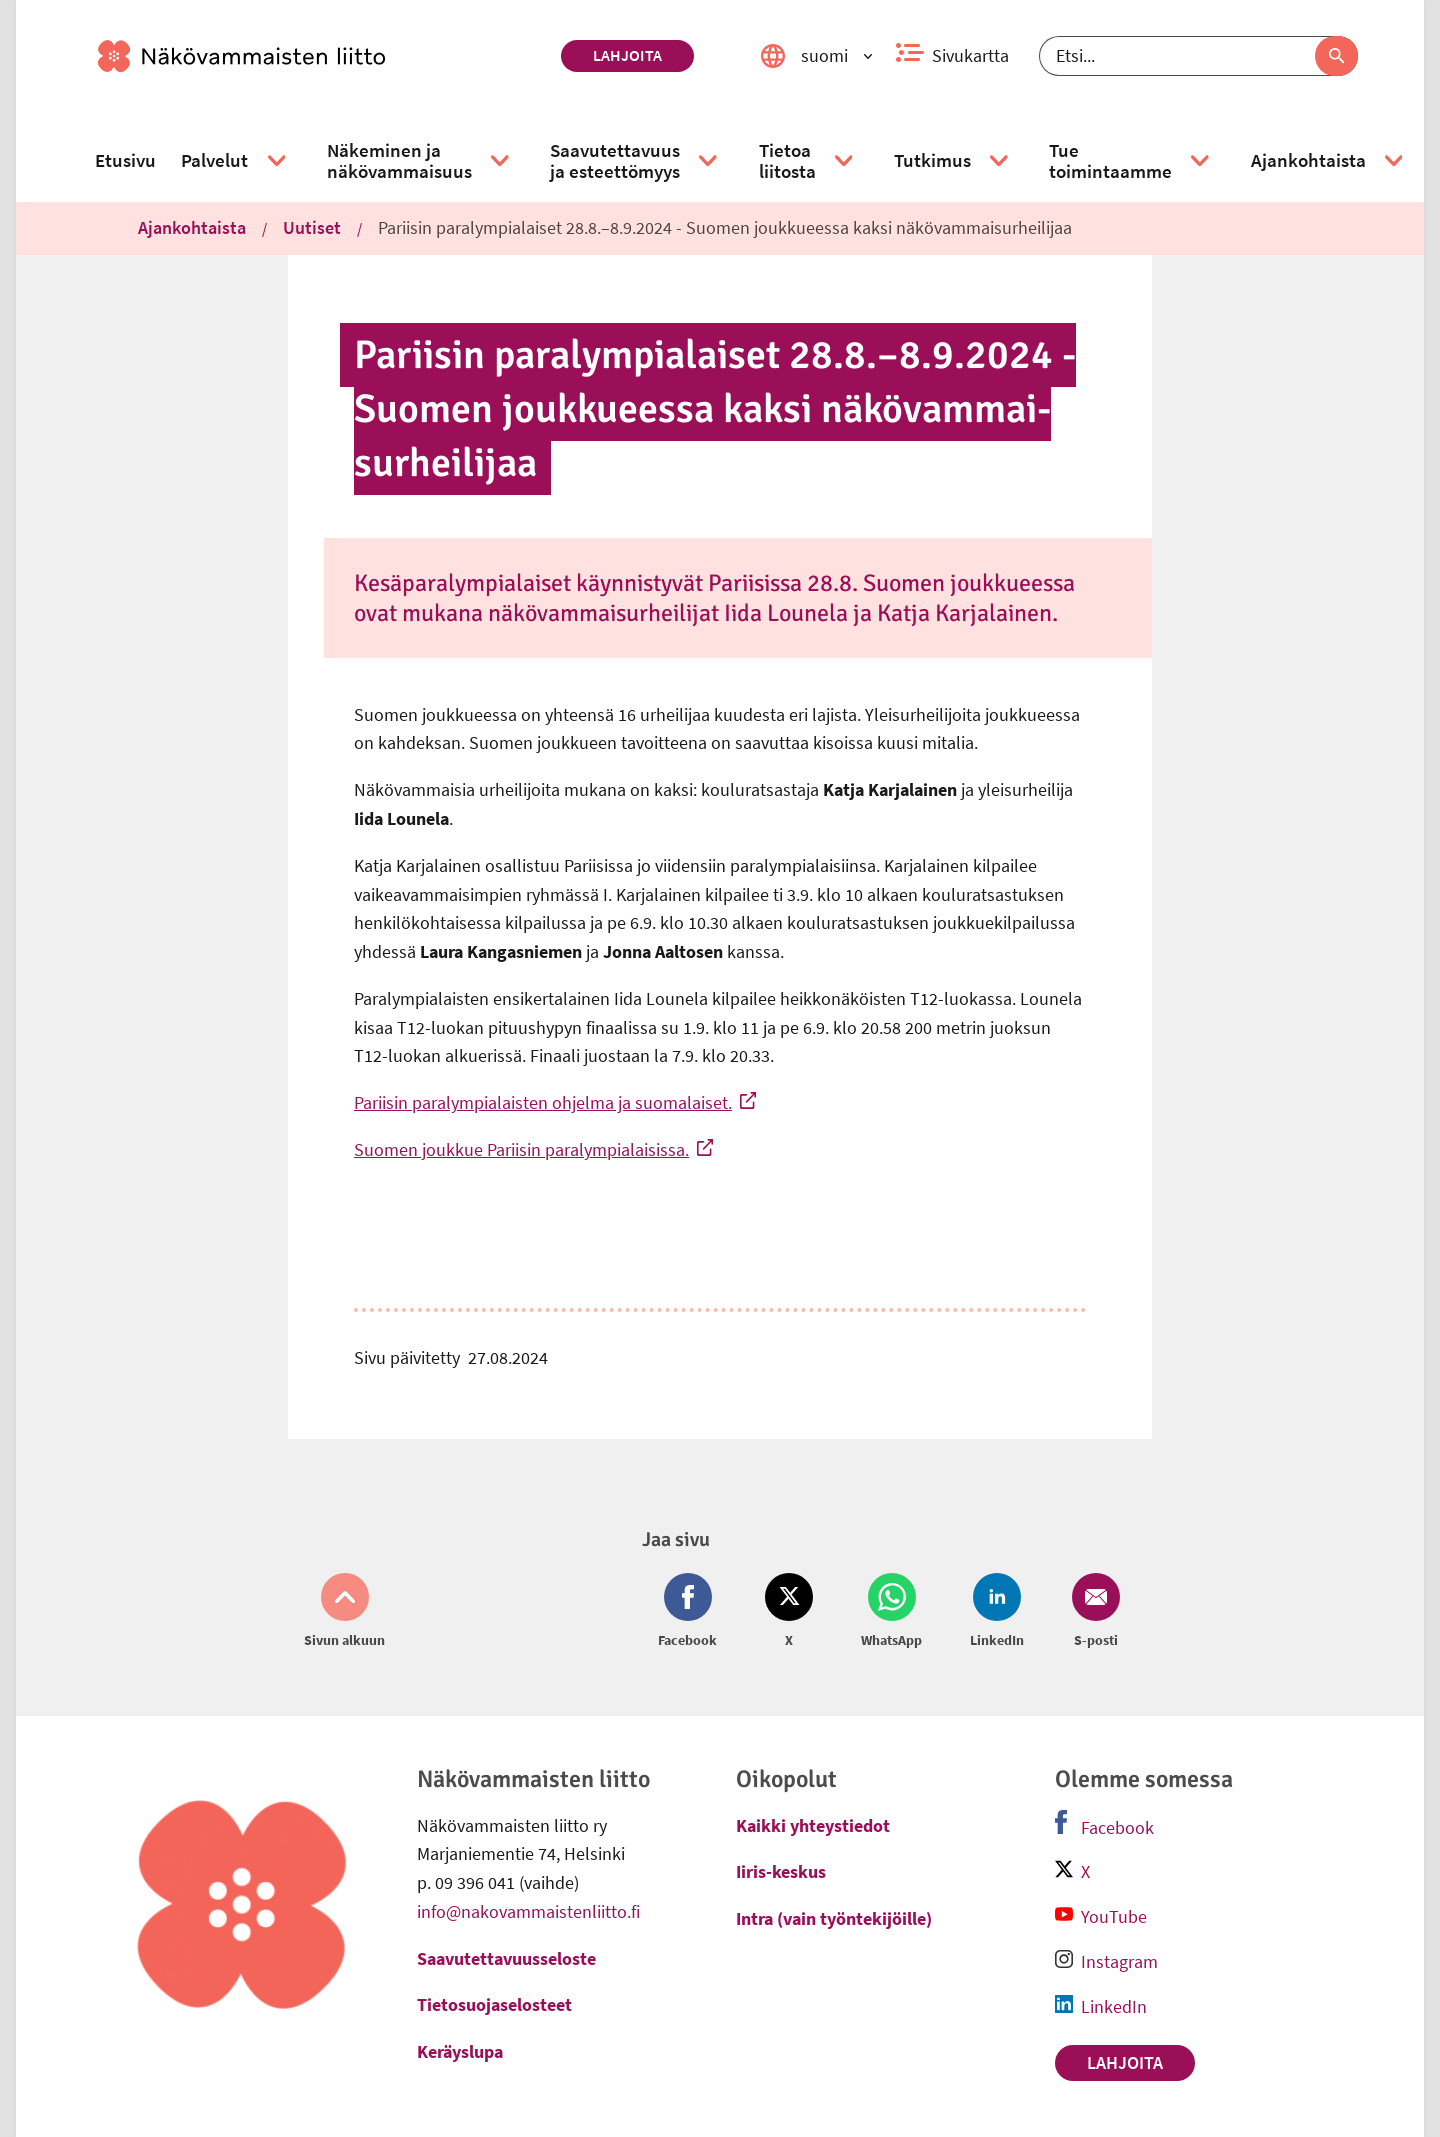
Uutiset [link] (312, 227)
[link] (321, 56)
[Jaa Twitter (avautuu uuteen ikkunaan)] (789, 1612)
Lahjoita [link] (627, 55)
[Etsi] (1198, 56)
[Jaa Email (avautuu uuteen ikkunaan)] (1092, 1612)
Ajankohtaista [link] (192, 227)
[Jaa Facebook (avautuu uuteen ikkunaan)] (691, 1612)
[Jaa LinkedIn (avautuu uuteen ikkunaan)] (997, 1612)
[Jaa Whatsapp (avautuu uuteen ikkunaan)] (891, 1612)
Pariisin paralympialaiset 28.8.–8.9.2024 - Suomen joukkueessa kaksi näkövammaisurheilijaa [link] (725, 227)
